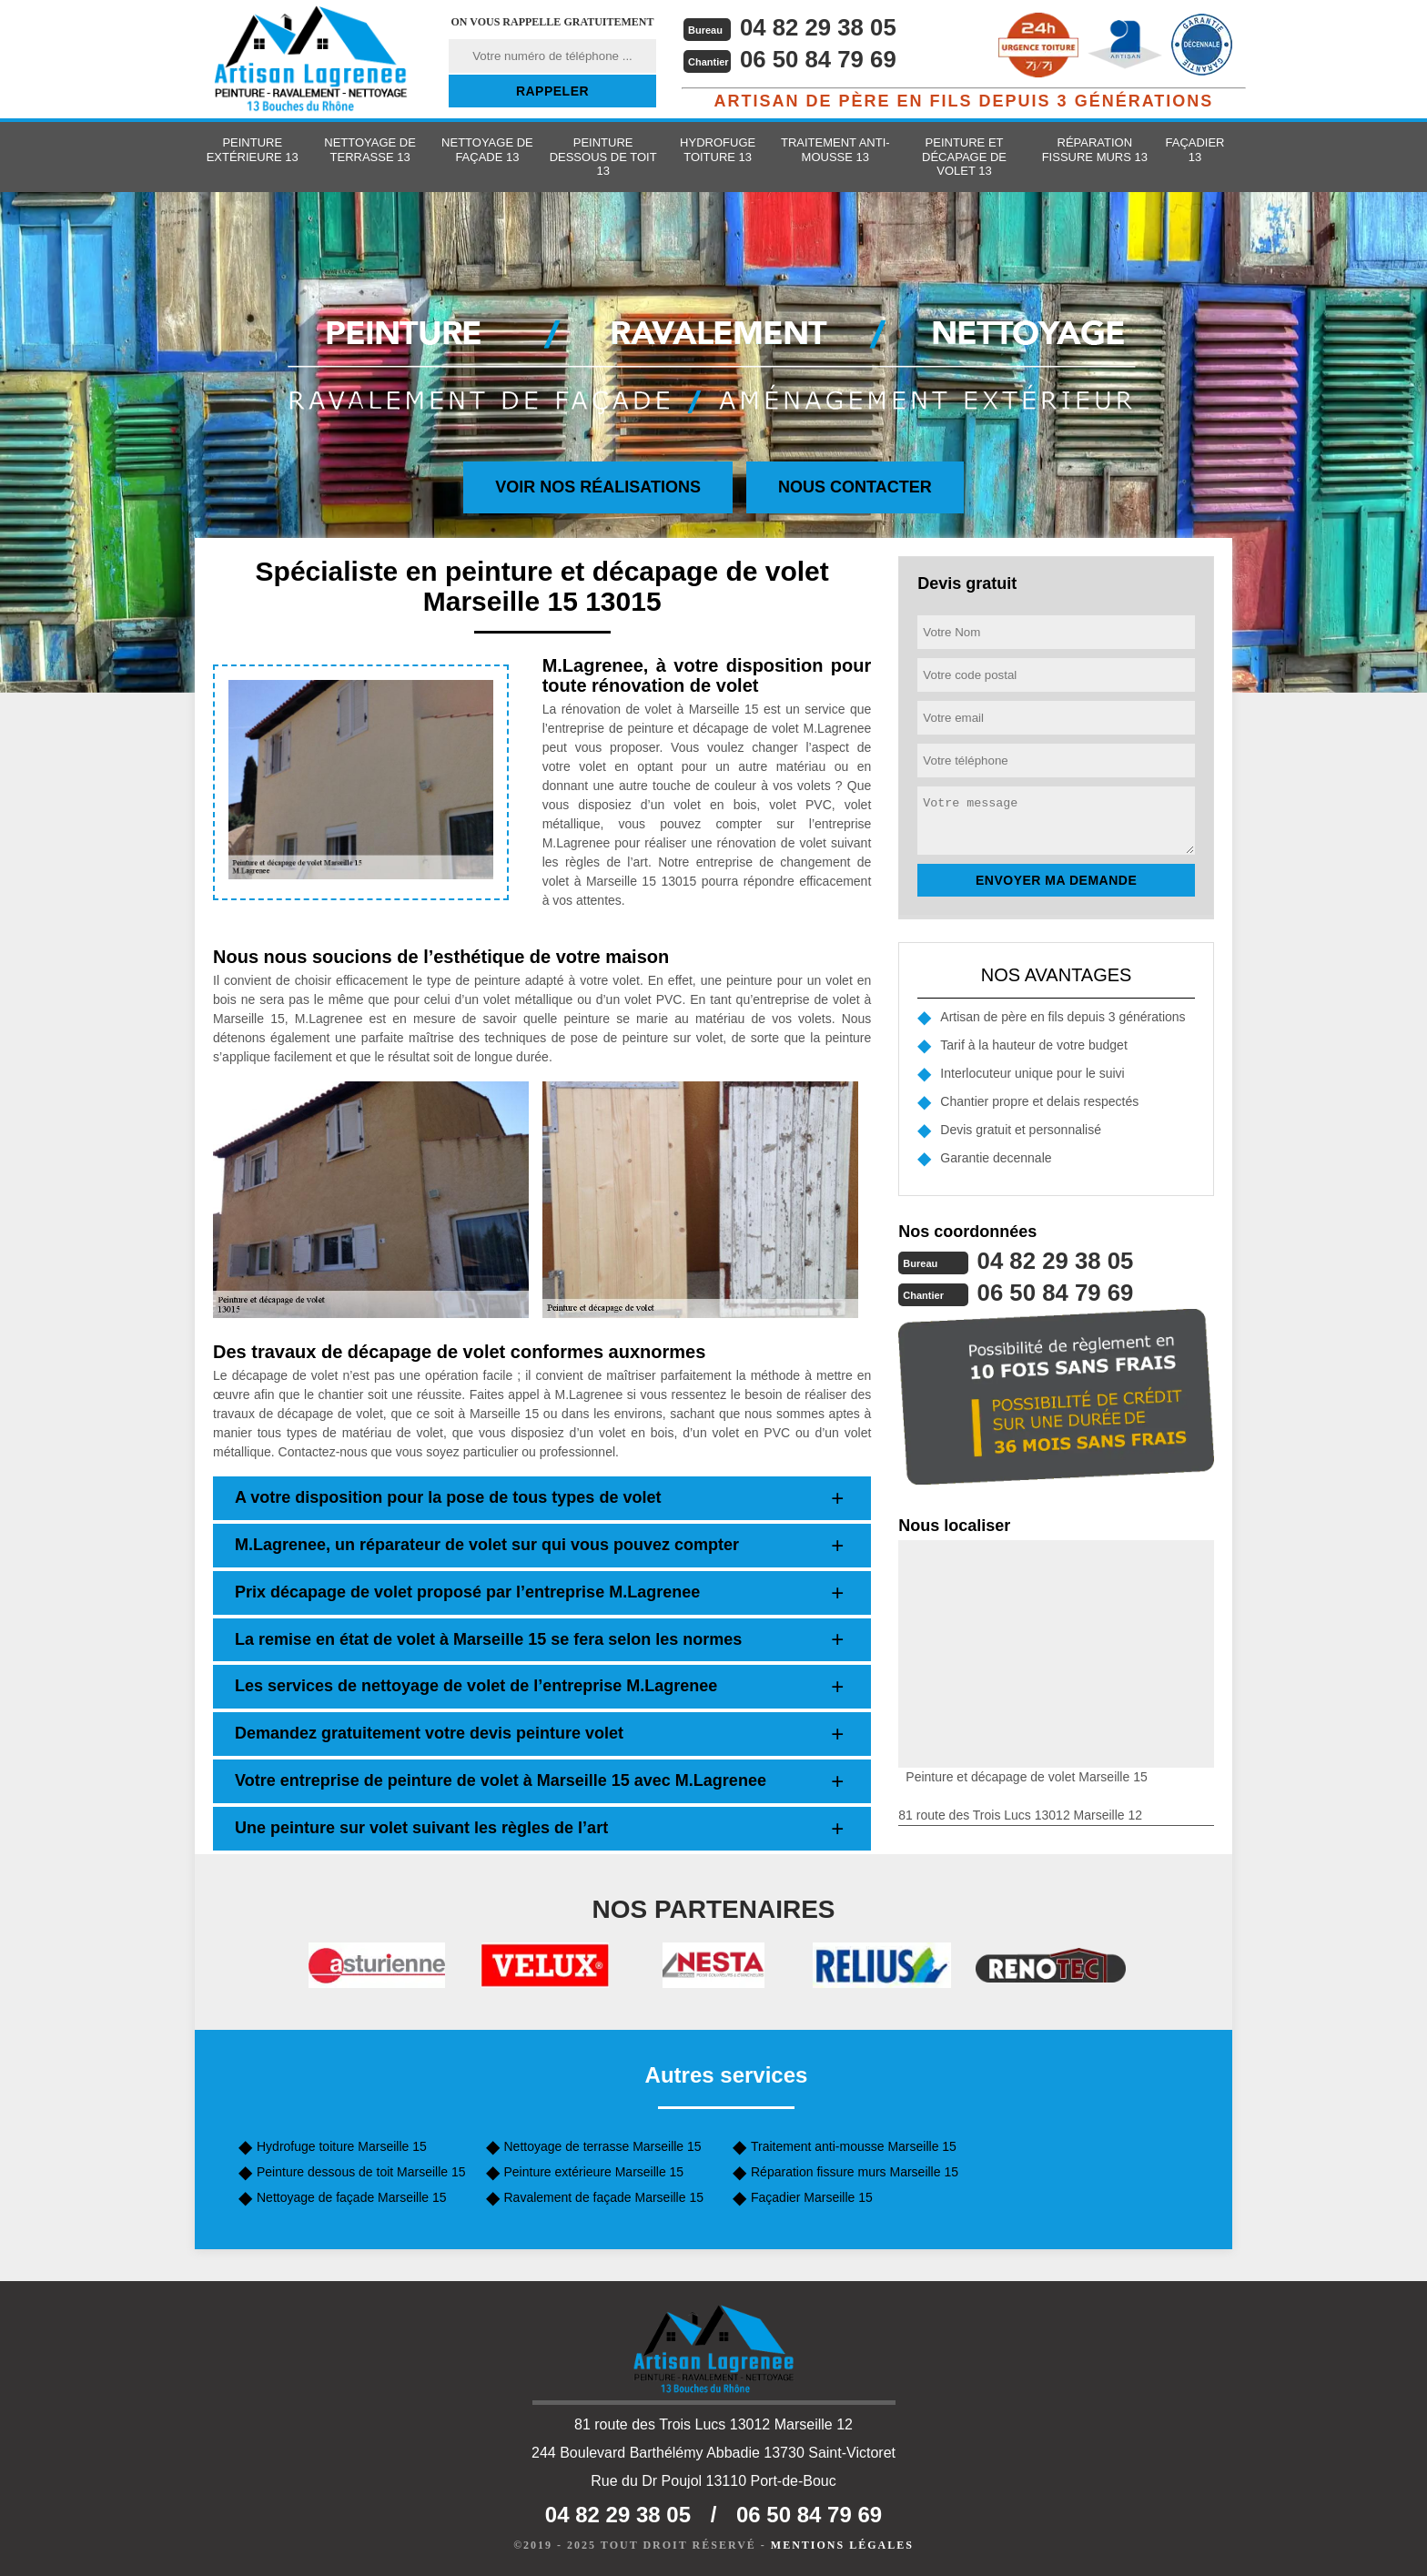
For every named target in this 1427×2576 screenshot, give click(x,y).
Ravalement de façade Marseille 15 (603, 2197)
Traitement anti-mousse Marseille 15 (853, 2146)
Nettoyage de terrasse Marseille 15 (603, 2146)
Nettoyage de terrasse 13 (370, 150)
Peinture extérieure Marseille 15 (594, 2172)
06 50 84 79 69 (819, 59)
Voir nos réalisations (598, 487)
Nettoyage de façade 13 (487, 150)
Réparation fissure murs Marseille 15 (854, 2172)
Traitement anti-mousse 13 (835, 150)
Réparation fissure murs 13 (1095, 150)
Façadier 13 (1195, 150)
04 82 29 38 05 (819, 27)
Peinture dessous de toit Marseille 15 (361, 2172)
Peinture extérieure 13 (253, 150)
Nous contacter (855, 487)
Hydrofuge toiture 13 (717, 150)
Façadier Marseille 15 (812, 2197)
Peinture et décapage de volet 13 (964, 156)
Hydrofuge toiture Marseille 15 (342, 2146)
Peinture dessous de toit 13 (603, 156)
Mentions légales (842, 2545)
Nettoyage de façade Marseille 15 (352, 2197)
